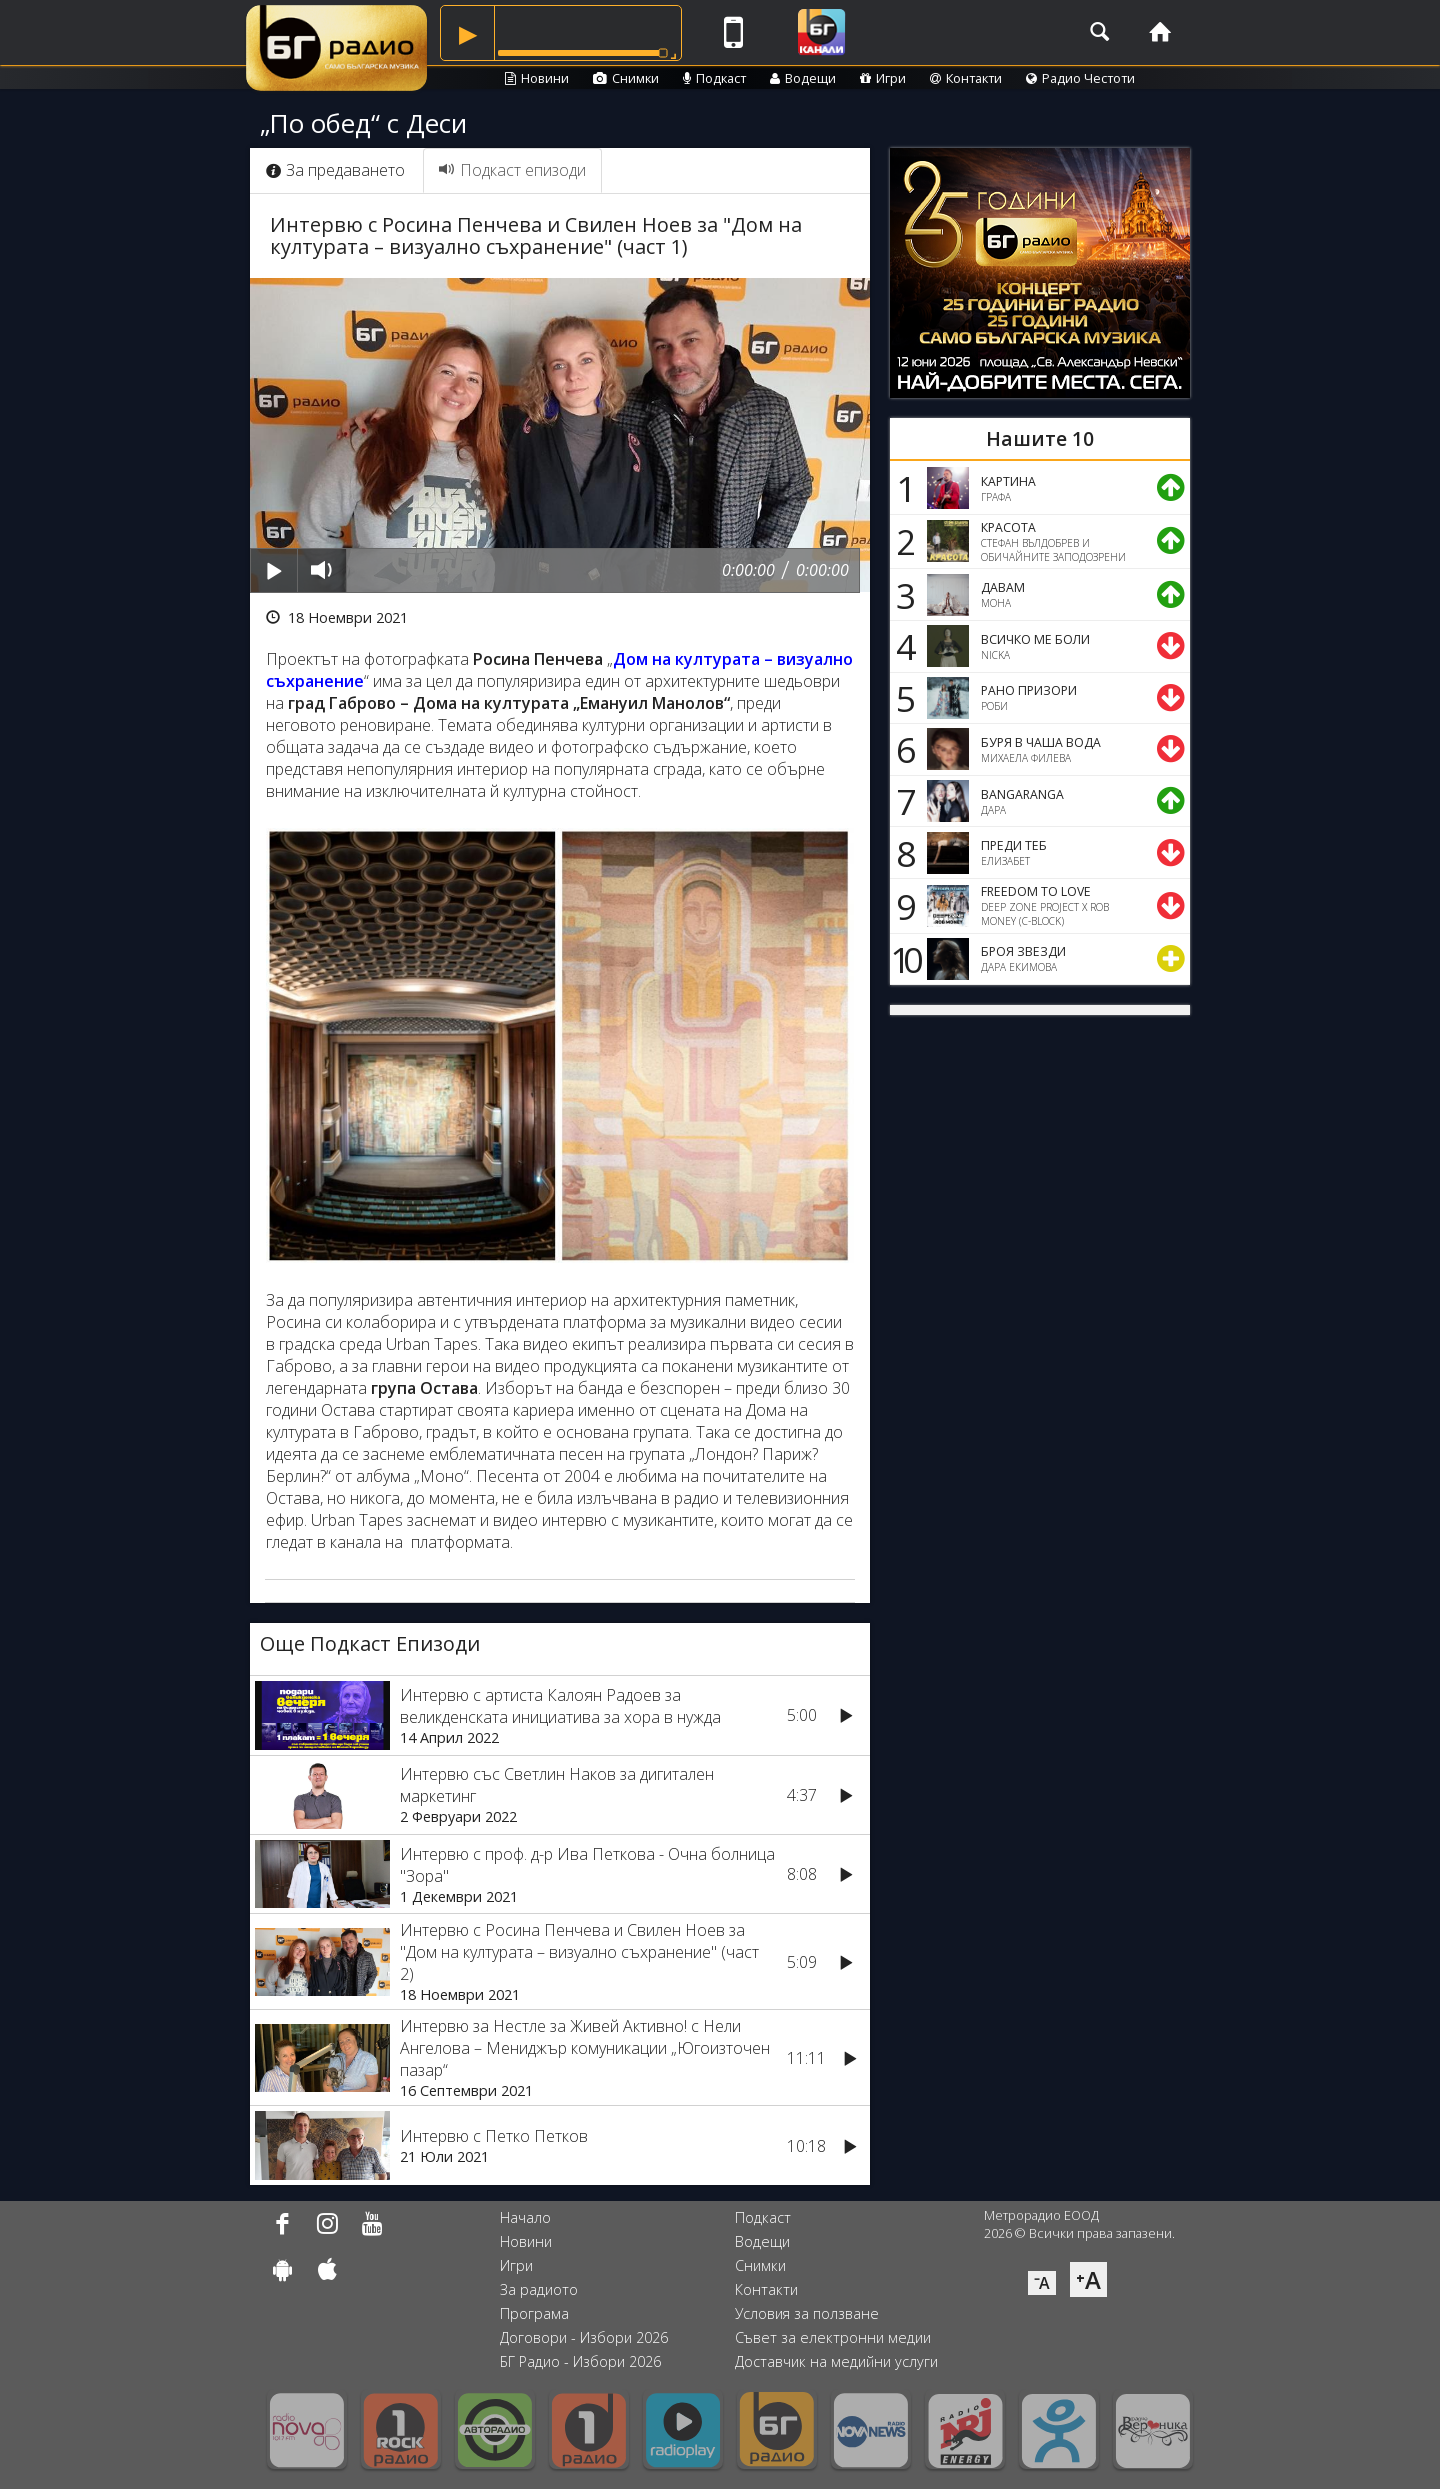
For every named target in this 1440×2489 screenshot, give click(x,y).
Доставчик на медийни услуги (836, 2361)
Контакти (966, 78)
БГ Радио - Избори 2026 (580, 2361)
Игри (883, 78)
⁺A (1088, 2279)
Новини (537, 78)
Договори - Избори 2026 (584, 2337)
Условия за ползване (807, 2313)
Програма (534, 2313)
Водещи (803, 78)
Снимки (626, 78)
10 (903, 959)
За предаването (335, 170)
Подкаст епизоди (512, 170)
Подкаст (714, 78)
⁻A (1042, 2283)
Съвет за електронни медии (833, 2337)
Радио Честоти (1080, 78)
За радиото (539, 2289)
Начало (525, 2217)
